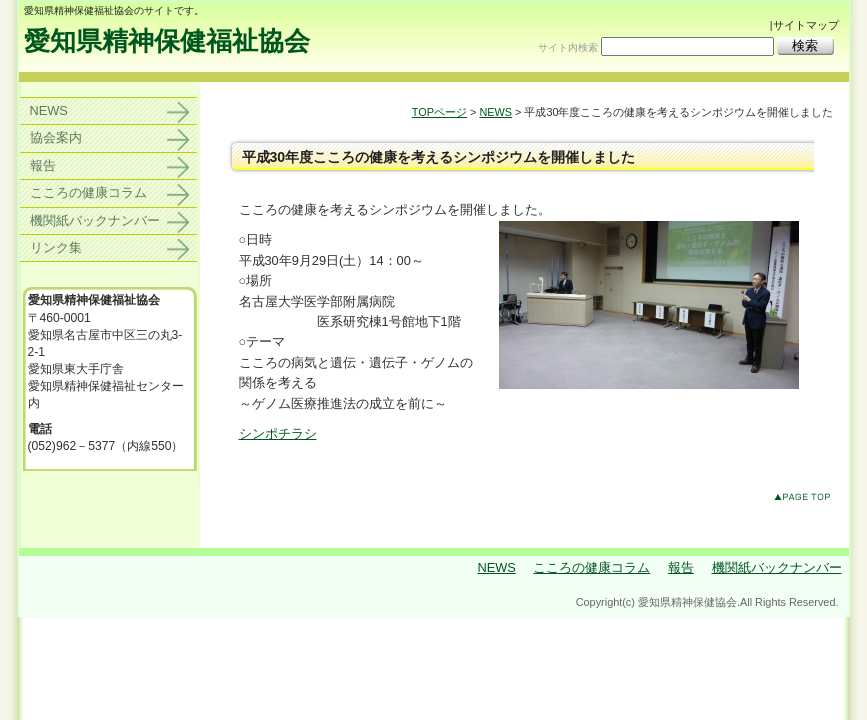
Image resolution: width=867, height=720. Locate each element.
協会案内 (56, 137)
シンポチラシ (278, 433)
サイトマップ (806, 25)
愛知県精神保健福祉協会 (167, 41)
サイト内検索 (568, 47)
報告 (43, 165)
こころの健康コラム (88, 192)
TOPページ (439, 112)
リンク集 (56, 247)
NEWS (495, 112)
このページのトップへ (806, 500)
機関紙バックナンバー (95, 220)
